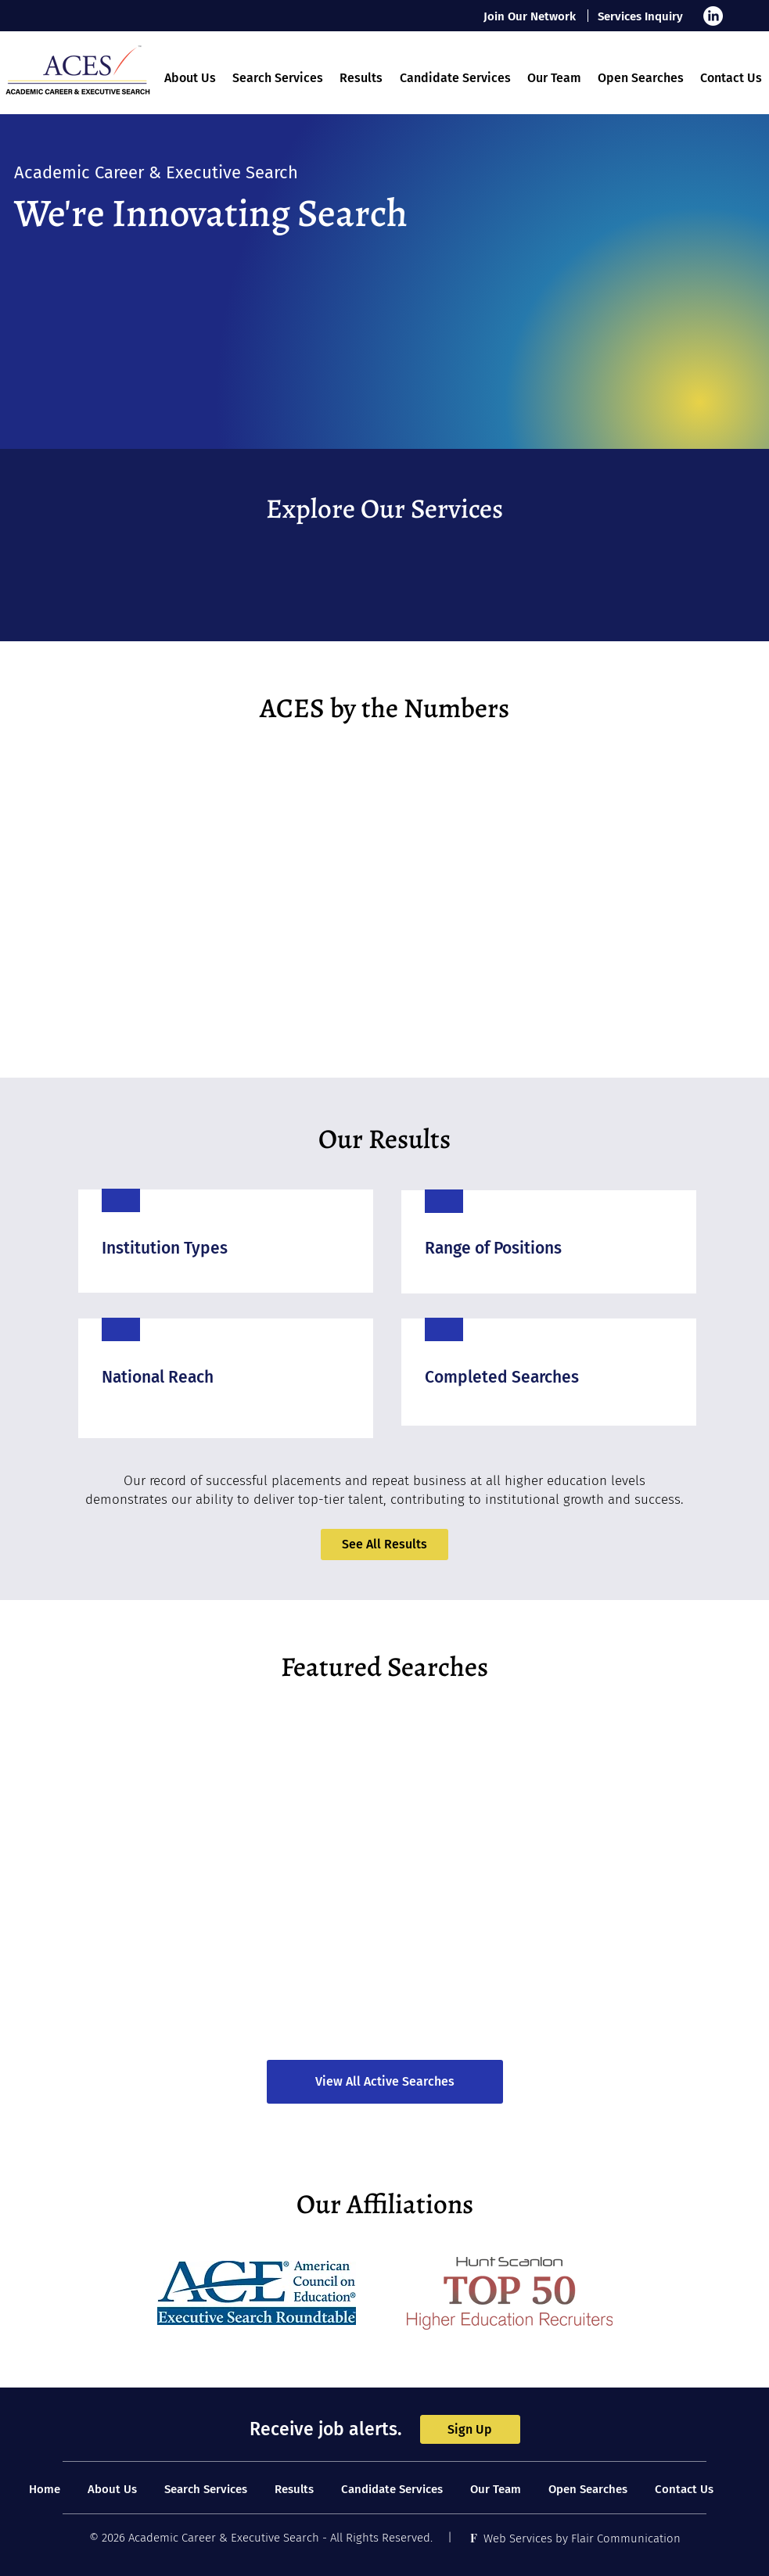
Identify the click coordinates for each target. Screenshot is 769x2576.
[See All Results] (384, 1544)
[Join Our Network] (530, 16)
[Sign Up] (470, 2429)
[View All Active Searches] (385, 2082)
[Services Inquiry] (641, 16)
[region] (225, 1240)
